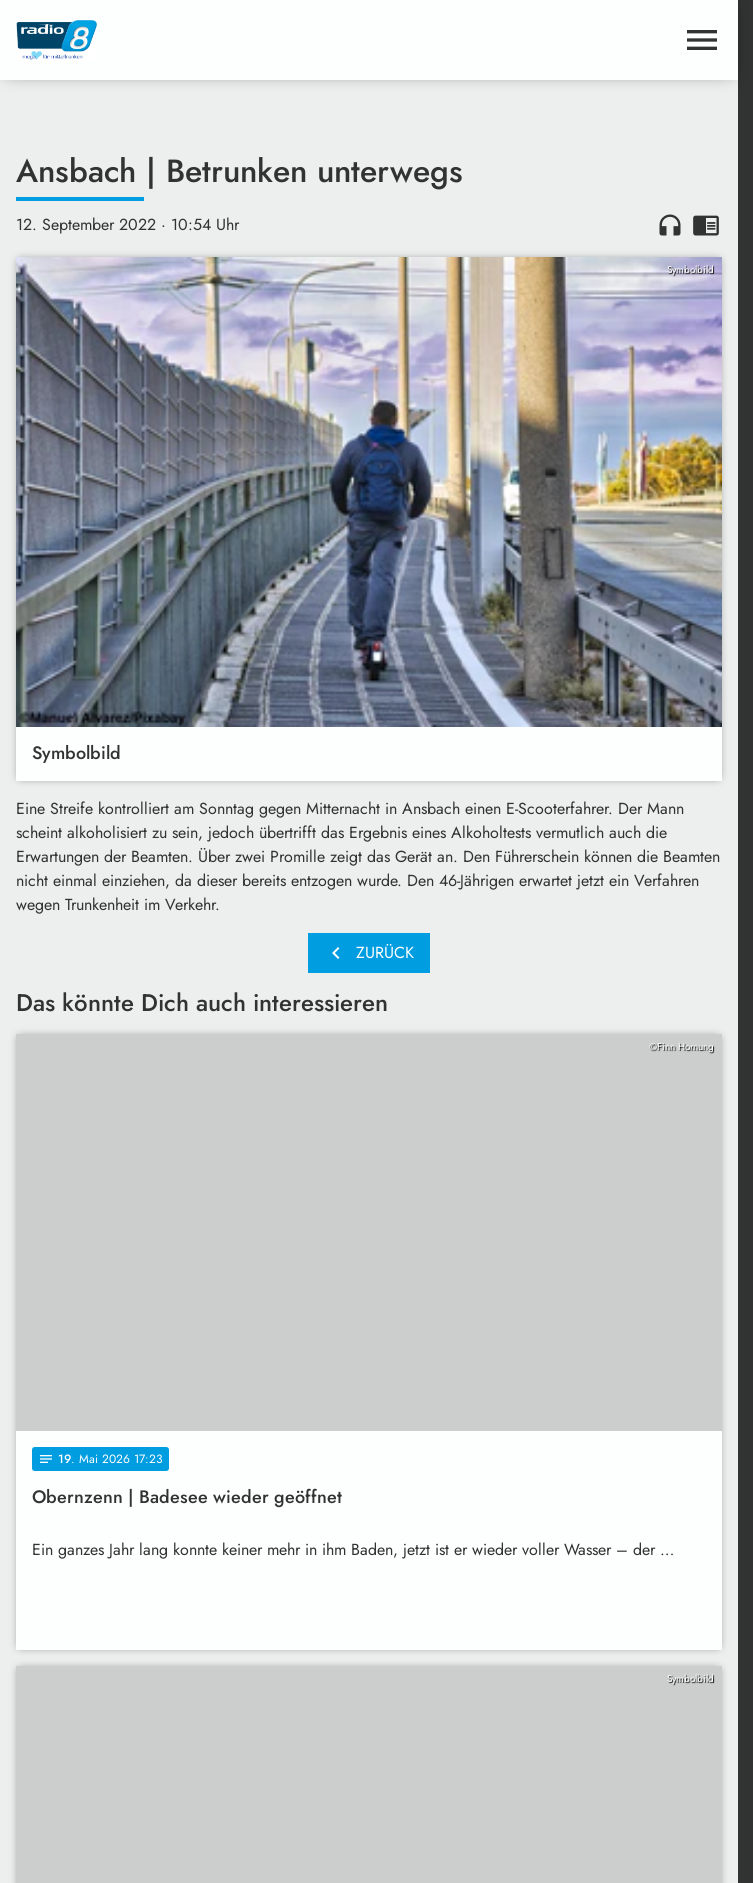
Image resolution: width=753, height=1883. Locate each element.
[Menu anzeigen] (702, 40)
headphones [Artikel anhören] (670, 225)
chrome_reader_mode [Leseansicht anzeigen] (706, 225)
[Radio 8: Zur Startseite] (192, 40)
